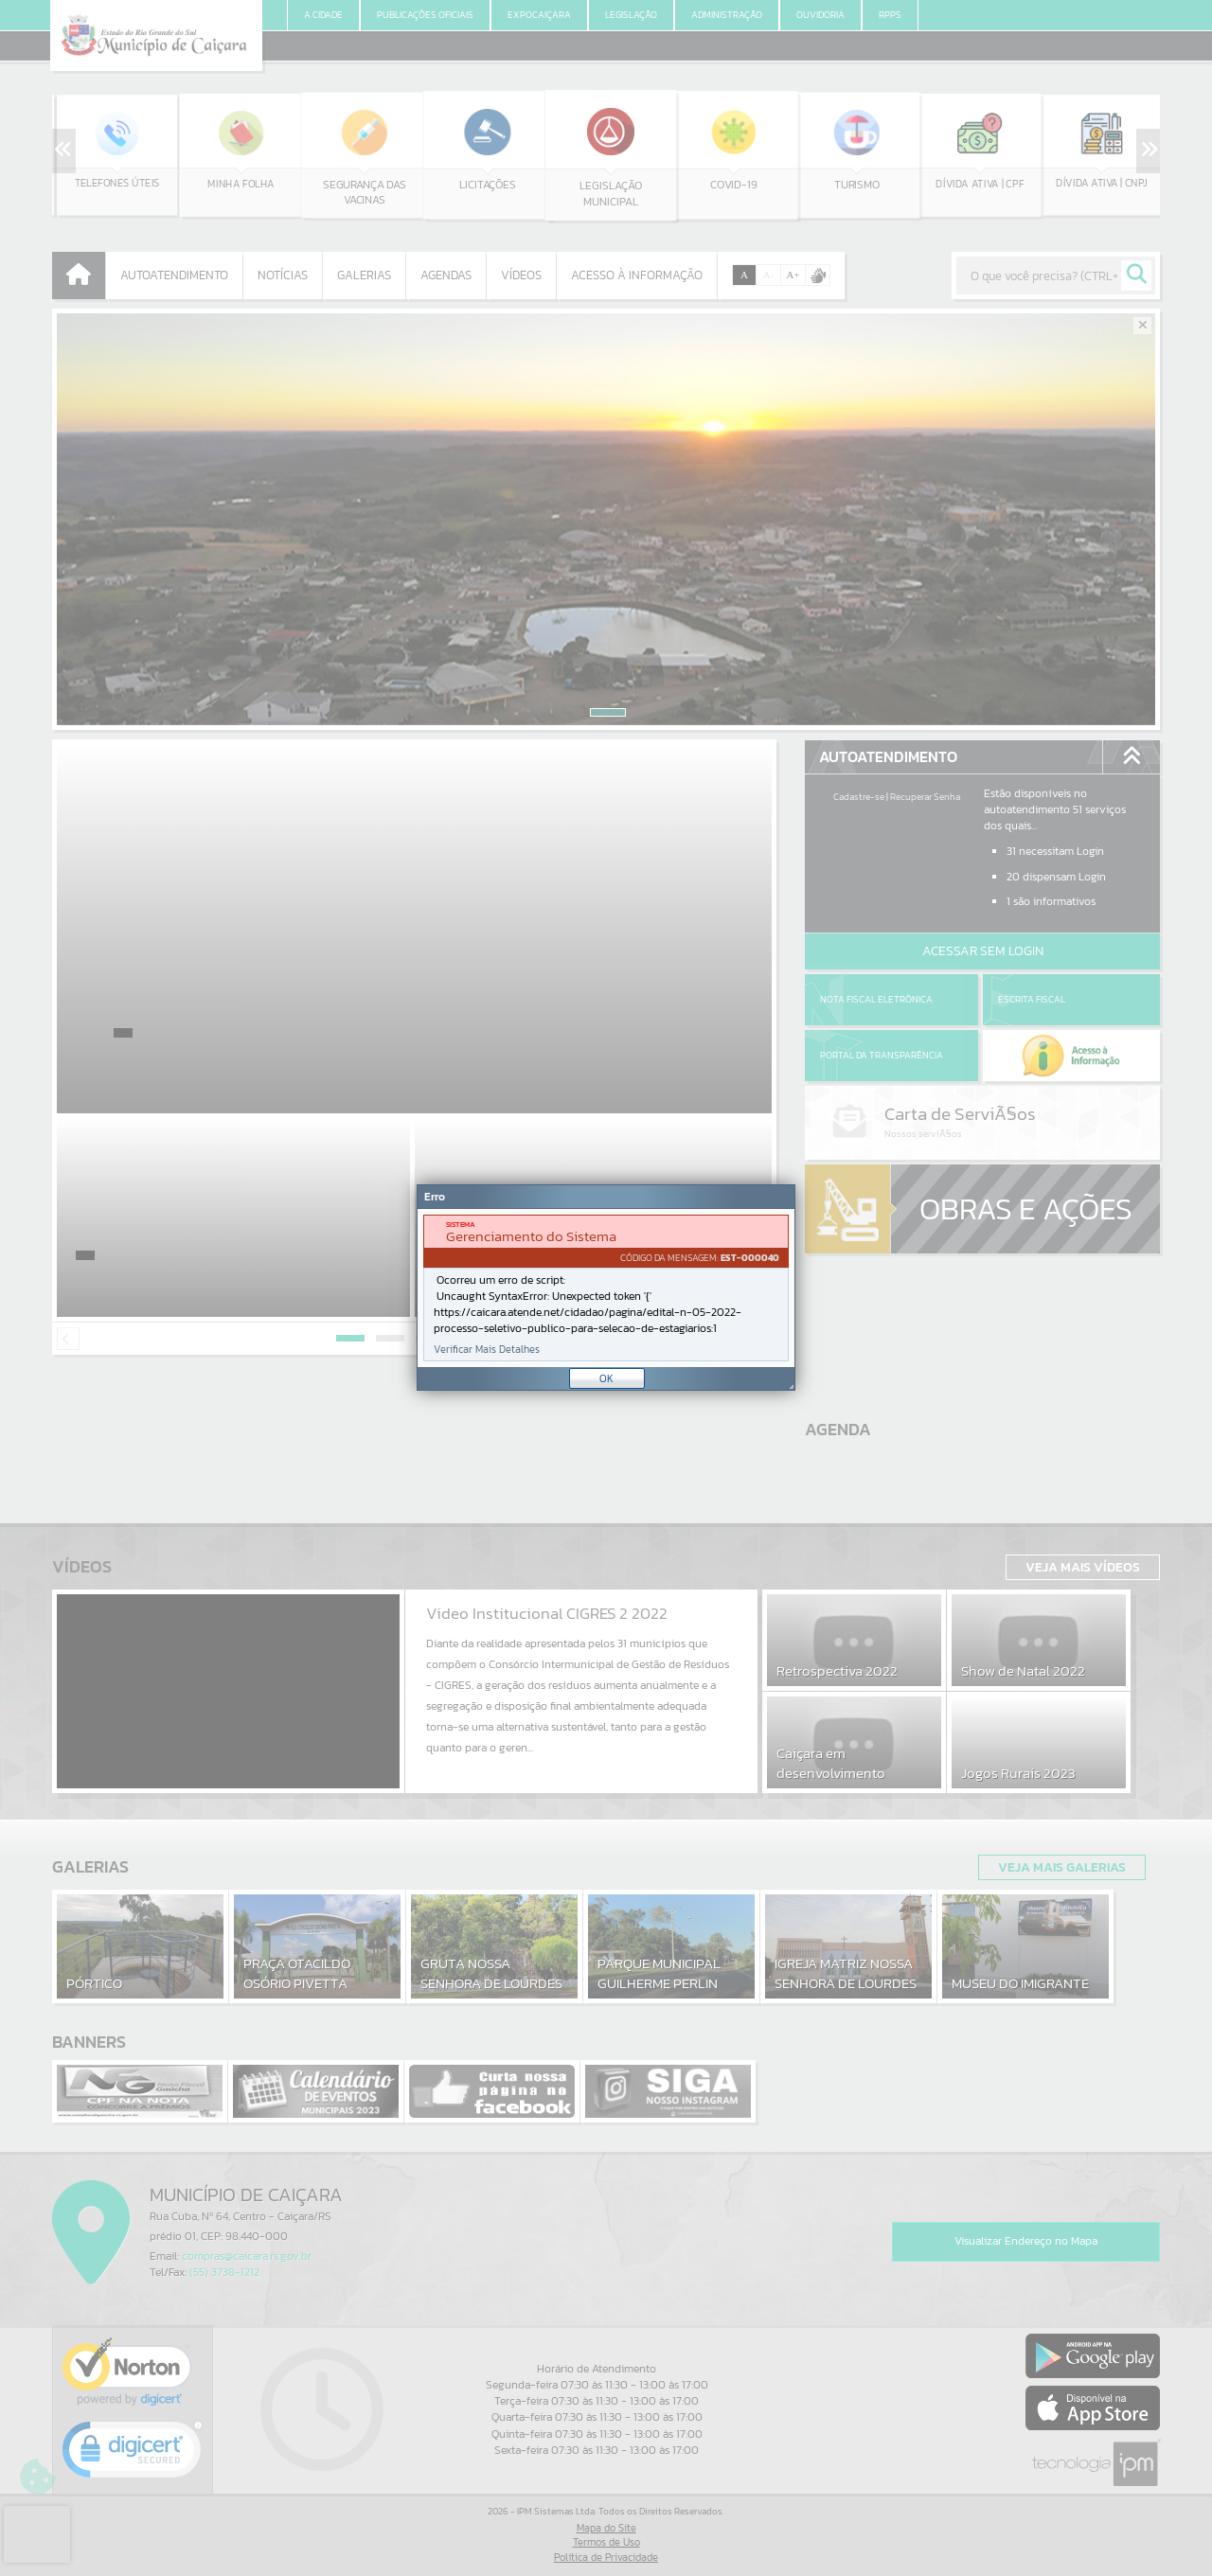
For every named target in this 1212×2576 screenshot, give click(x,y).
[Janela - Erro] (606, 1287)
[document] (606, 1288)
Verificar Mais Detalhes (487, 1349)
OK (606, 1378)
